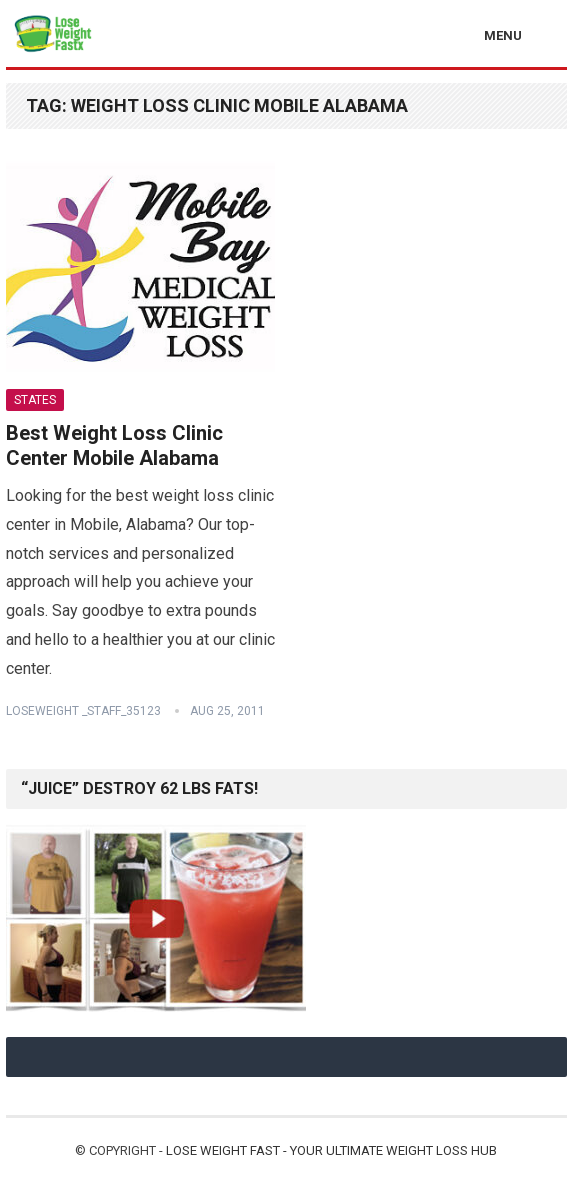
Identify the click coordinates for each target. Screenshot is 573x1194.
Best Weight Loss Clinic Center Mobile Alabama (114, 446)
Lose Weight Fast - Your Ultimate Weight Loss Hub (331, 1150)
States (35, 400)
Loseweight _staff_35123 (83, 711)
